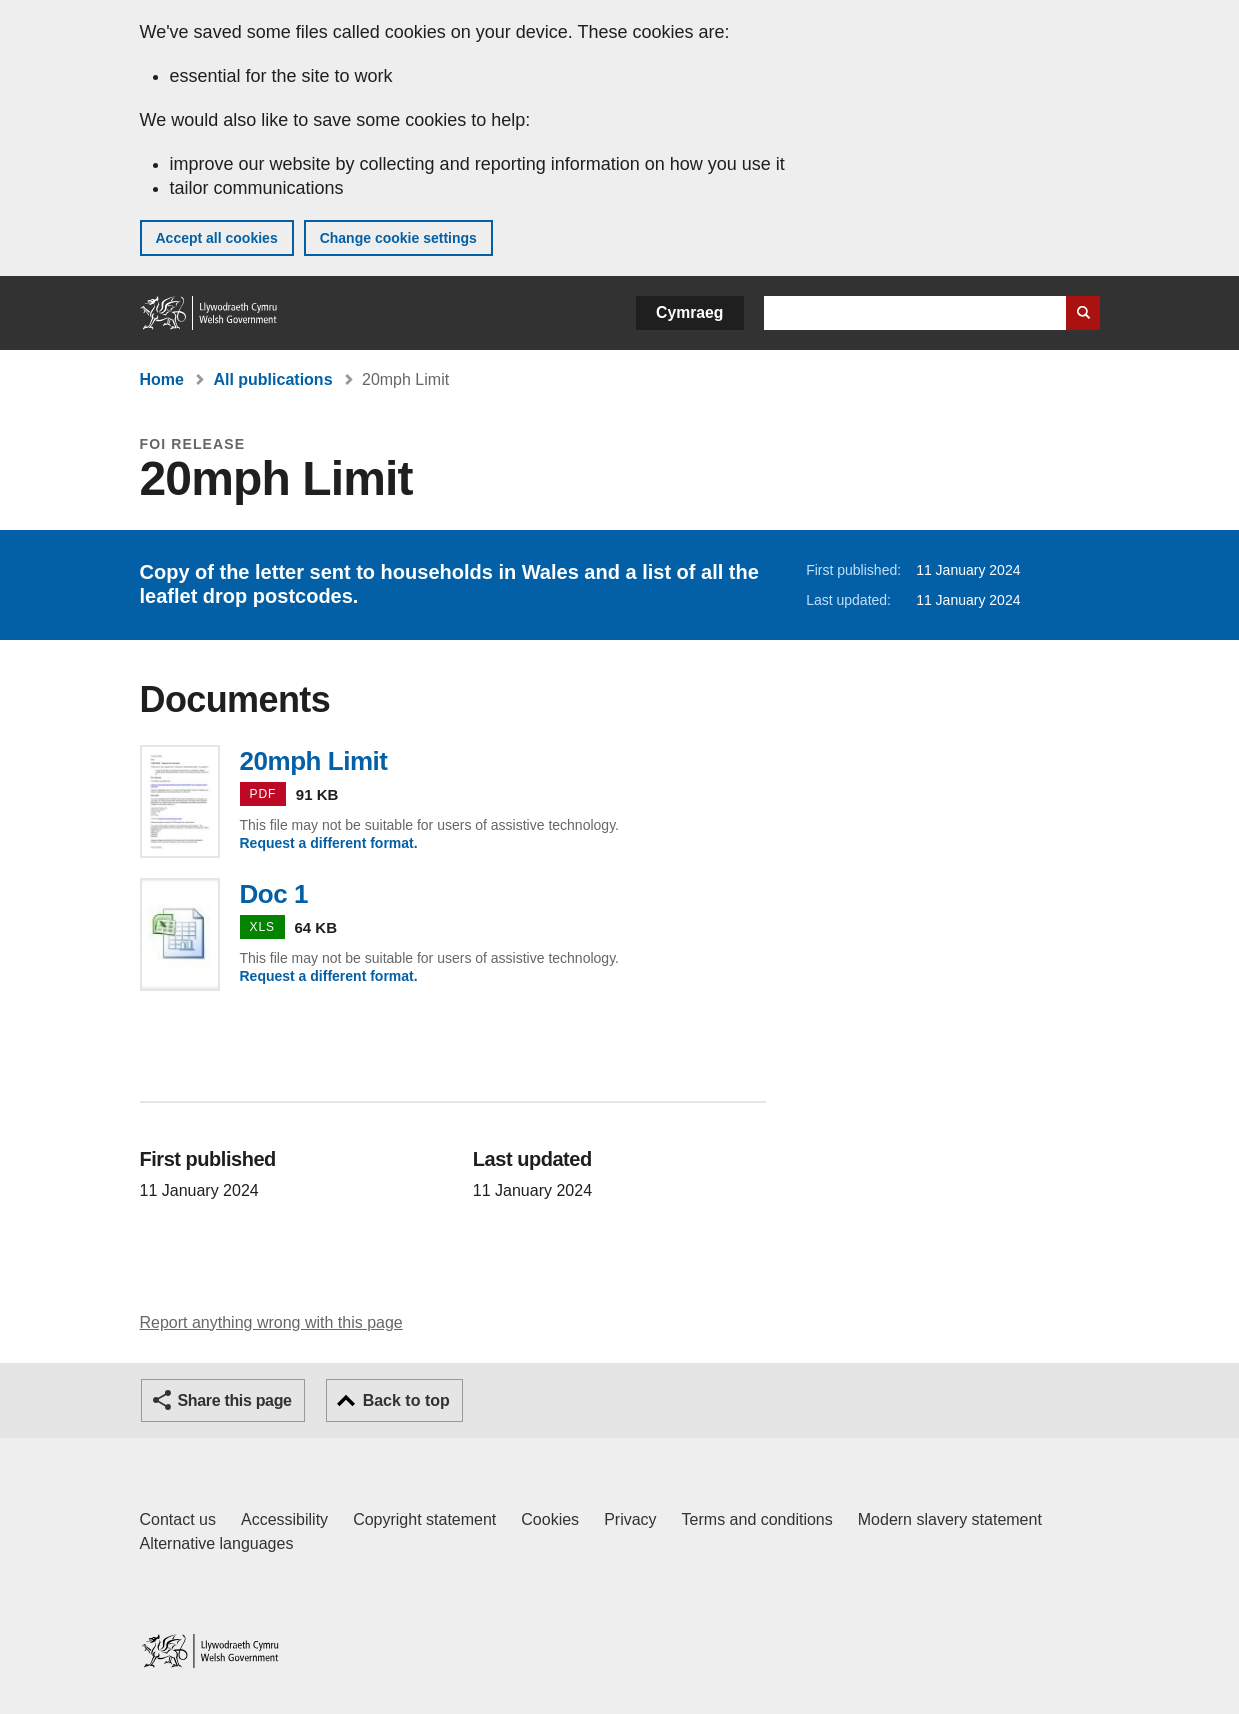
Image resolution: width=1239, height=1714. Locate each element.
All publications (272, 379)
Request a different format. (329, 843)
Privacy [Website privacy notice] (630, 1519)
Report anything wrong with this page (271, 1322)
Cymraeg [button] (689, 312)
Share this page (235, 1400)
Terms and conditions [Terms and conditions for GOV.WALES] (757, 1519)
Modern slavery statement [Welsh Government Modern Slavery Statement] (950, 1519)
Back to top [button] (406, 1400)
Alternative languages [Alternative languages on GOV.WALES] (217, 1543)
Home (162, 379)
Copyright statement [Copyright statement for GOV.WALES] (424, 1519)
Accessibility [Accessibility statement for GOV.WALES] (284, 1519)
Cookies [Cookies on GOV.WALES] (550, 1519)
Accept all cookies (217, 238)
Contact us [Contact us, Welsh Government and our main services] (178, 1519)
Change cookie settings (398, 238)
